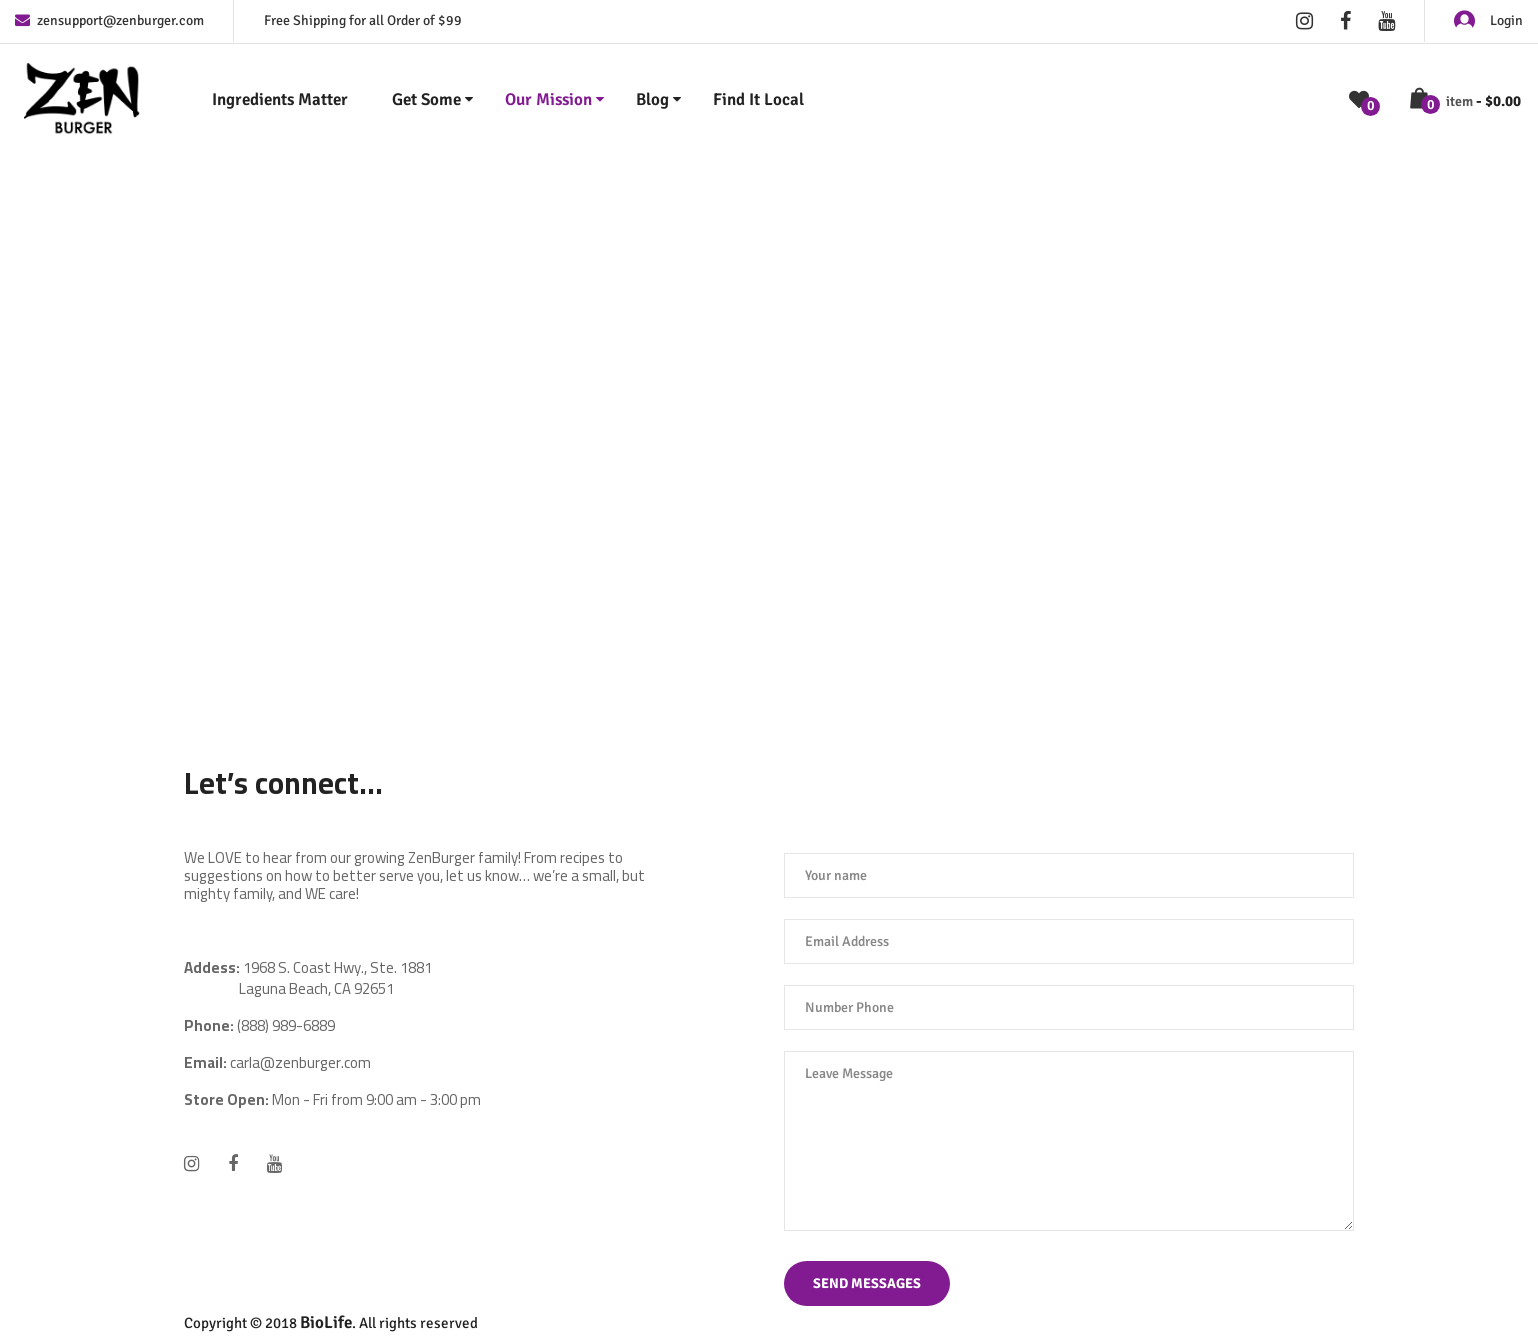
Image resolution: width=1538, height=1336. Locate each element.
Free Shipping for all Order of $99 (363, 20)
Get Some (426, 99)
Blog (652, 99)
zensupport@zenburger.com (109, 20)
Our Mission (548, 99)
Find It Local (758, 99)
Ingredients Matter (280, 99)
